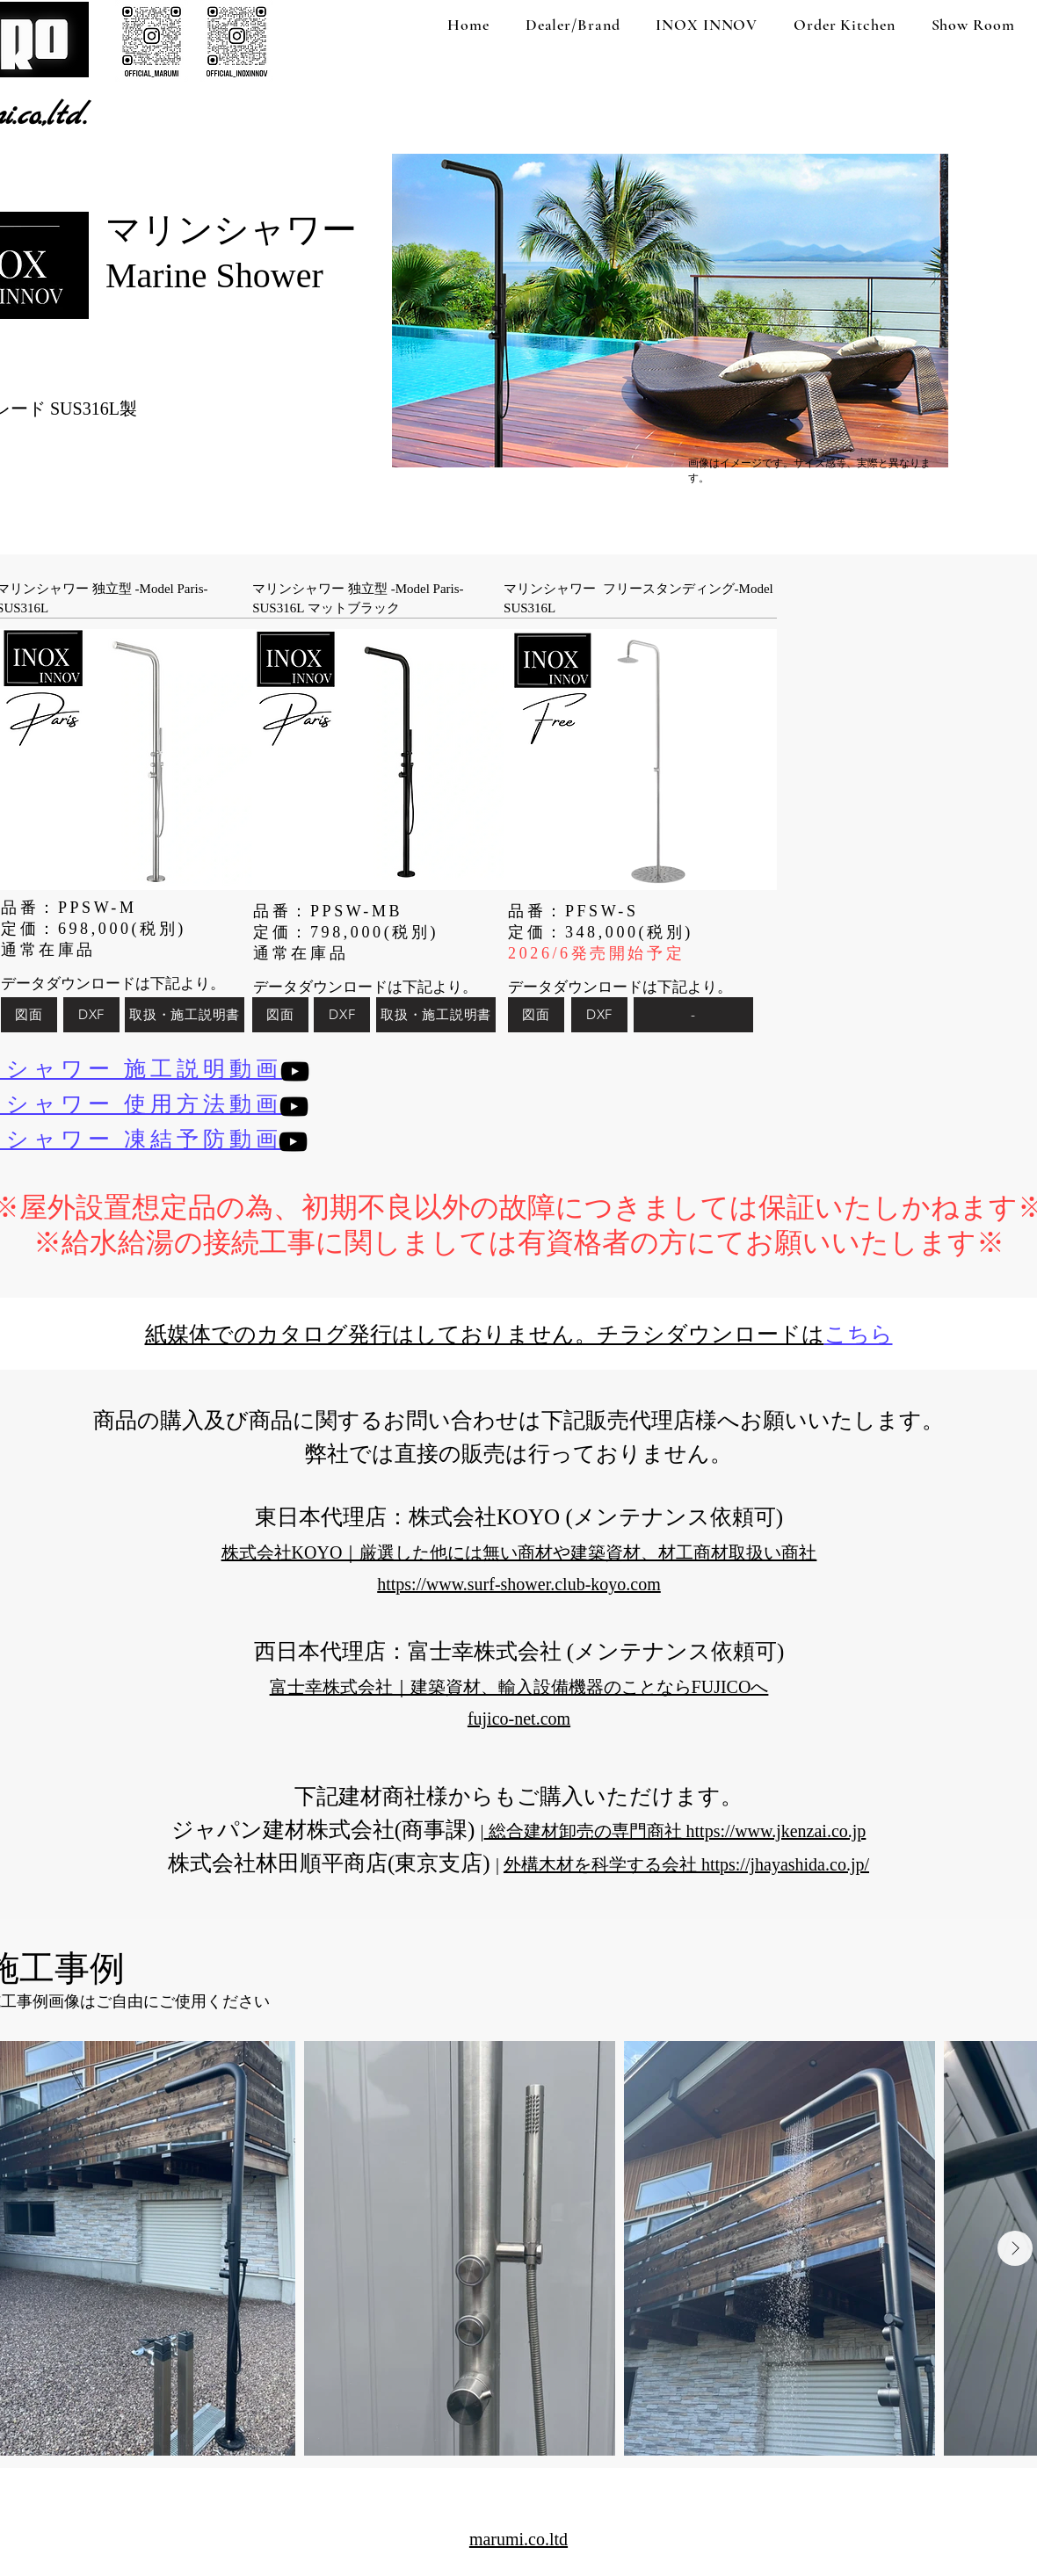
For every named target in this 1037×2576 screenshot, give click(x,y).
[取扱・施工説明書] (184, 1014)
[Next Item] (1015, 2248)
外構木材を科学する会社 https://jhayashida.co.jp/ (686, 1864)
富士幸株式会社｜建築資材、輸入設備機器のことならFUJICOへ (519, 1687)
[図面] (29, 1014)
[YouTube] (295, 1071)
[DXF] (91, 1014)
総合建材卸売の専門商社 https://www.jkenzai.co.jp (675, 1831)
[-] (693, 1014)
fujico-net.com (519, 1718)
